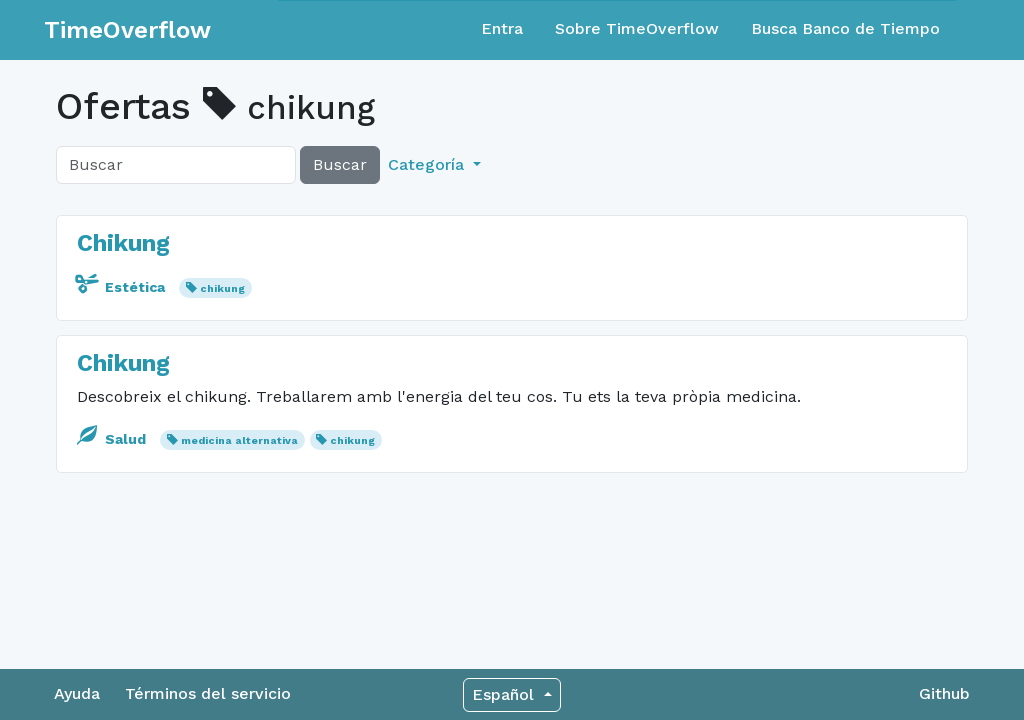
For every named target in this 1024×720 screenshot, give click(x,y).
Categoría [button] (428, 164)
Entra (502, 28)
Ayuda (77, 693)
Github (944, 693)
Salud (113, 439)
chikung (222, 288)
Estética (123, 287)
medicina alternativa (239, 440)
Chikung (123, 243)
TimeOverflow (127, 30)
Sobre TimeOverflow (637, 28)
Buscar (340, 164)
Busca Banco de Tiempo (845, 28)
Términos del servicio (208, 693)
